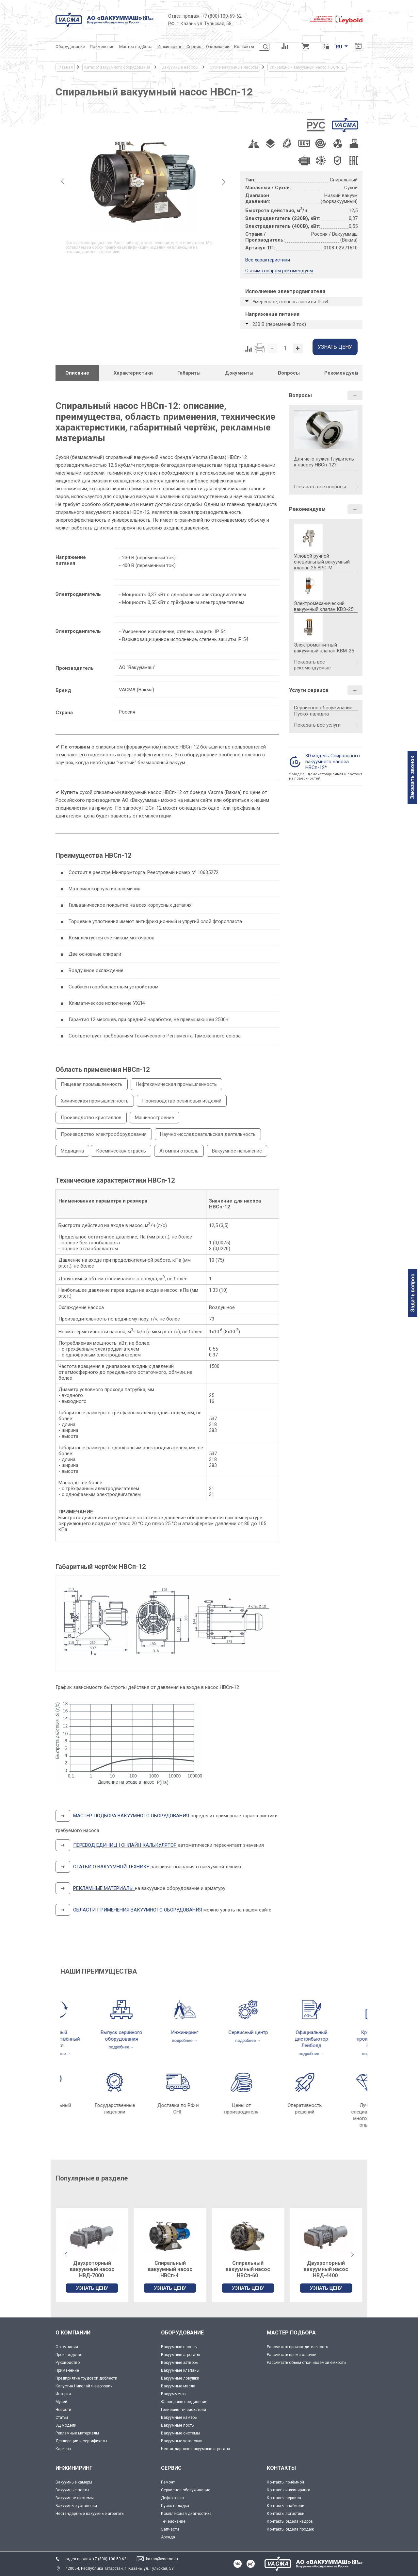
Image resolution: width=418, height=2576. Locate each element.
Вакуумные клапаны (180, 2370)
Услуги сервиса (308, 690)
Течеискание (173, 2521)
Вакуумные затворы (180, 2362)
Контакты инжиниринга (288, 2490)
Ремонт (168, 2482)
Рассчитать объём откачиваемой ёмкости (306, 2362)
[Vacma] (104, 19)
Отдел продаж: (184, 16)
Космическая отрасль (121, 1151)
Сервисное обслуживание (323, 708)
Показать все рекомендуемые (312, 665)
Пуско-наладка (311, 714)
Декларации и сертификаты (81, 2441)
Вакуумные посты (178, 2425)
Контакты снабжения (287, 2505)
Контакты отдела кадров (290, 2521)
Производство (69, 2354)
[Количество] (285, 348)
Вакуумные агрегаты (180, 2354)
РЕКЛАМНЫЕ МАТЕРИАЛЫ (103, 1888)
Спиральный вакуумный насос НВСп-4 (248, 2269)
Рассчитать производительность (297, 2347)
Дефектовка (172, 2498)
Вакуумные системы (180, 2433)
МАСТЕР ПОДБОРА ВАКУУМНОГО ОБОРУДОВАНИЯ (131, 1816)
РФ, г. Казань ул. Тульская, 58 (200, 23)
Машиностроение (154, 1117)
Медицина (72, 1151)
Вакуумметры (173, 2394)
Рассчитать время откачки (291, 2354)
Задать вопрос (413, 1293)
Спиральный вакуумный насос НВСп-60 (326, 2269)
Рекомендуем (307, 509)
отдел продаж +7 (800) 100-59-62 (95, 2559)
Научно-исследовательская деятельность (208, 1134)
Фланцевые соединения (184, 2401)
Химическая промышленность (95, 1101)
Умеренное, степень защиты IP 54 (290, 302)
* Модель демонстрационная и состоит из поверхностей (325, 776)
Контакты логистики (285, 2513)
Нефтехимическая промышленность (176, 1084)
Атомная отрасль (179, 1151)
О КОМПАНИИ (73, 2333)
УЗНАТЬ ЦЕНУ (92, 2288)
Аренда (168, 2537)
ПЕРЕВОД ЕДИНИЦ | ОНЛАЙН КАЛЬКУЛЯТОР (125, 1845)
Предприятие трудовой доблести (86, 2378)
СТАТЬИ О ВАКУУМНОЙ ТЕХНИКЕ (111, 1867)
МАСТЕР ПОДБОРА (291, 2333)
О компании (67, 2347)
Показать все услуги (317, 725)
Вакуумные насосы (179, 2347)
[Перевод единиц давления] (325, 47)
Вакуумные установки (181, 2441)
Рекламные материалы (77, 2433)
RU (339, 46)
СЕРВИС (171, 2468)
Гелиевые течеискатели (183, 2409)
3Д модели (66, 2425)
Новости (63, 2409)
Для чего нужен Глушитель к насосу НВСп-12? (326, 450)
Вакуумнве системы (75, 2498)
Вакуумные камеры (179, 2417)
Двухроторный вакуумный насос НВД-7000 (170, 2269)
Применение (67, 2370)
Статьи (62, 2417)
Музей (61, 2401)
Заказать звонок (412, 777)
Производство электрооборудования (104, 1134)
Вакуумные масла (178, 2386)
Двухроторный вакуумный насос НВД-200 (92, 2269)
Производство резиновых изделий (181, 1101)
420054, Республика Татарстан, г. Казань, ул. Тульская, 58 (119, 2568)
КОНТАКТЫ (281, 2468)
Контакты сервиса (284, 2498)
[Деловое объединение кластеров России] (276, 19)
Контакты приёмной (285, 2482)
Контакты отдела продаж (290, 2529)
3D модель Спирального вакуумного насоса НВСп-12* (332, 761)
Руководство (68, 2362)
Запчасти (170, 2529)
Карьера (63, 2449)
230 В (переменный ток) (279, 324)
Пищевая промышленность (91, 1084)
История (63, 2394)
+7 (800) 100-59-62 (222, 16)
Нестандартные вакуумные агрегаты (195, 2449)
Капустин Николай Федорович (84, 2386)
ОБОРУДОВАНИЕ (182, 2333)
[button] (355, 372)
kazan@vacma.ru (162, 2559)
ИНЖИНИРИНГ (74, 2468)
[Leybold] (336, 19)
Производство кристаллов (91, 1117)
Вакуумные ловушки (180, 2378)
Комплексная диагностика (186, 2513)
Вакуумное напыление (237, 1151)
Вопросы (300, 395)
